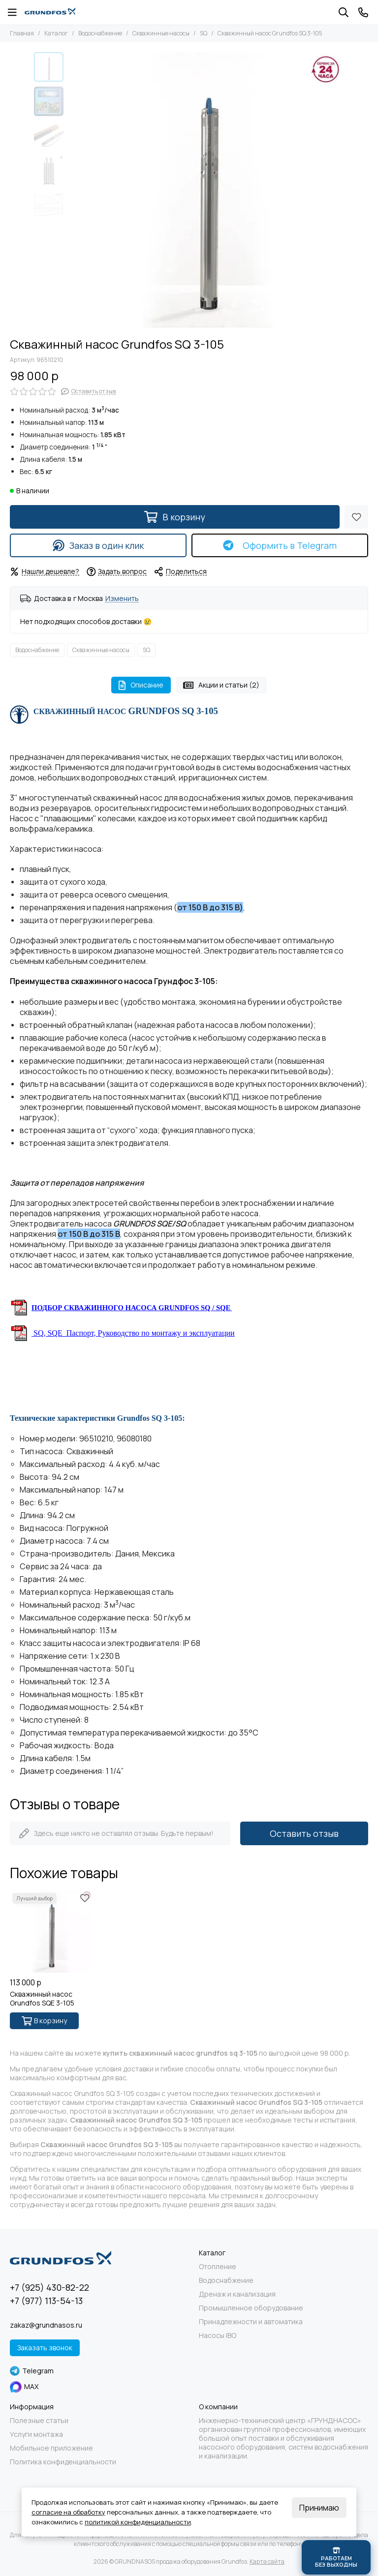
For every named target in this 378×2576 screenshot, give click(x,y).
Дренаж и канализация (237, 2294)
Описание (141, 684)
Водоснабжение (100, 33)
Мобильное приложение (51, 2448)
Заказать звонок (44, 2347)
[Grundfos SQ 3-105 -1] (206, 190)
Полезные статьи (39, 2420)
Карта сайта (267, 2561)
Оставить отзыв (304, 1833)
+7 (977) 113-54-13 (46, 2300)
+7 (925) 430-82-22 (49, 2287)
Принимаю (319, 2507)
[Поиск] (343, 12)
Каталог (56, 33)
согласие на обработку (68, 2512)
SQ (203, 33)
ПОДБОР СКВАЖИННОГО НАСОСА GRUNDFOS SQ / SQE (131, 1308)
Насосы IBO (217, 2335)
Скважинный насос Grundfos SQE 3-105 (42, 1998)
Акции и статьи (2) (221, 684)
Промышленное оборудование (251, 2308)
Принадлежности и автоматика (251, 2321)
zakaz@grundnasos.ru (46, 2325)
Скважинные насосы (160, 33)
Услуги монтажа (36, 2434)
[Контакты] (363, 12)
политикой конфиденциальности (138, 2521)
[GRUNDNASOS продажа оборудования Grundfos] (50, 12)
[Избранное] (356, 517)
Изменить (122, 598)
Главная (22, 33)
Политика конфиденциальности (63, 2461)
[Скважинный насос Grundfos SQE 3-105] (51, 1931)
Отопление (217, 2266)
